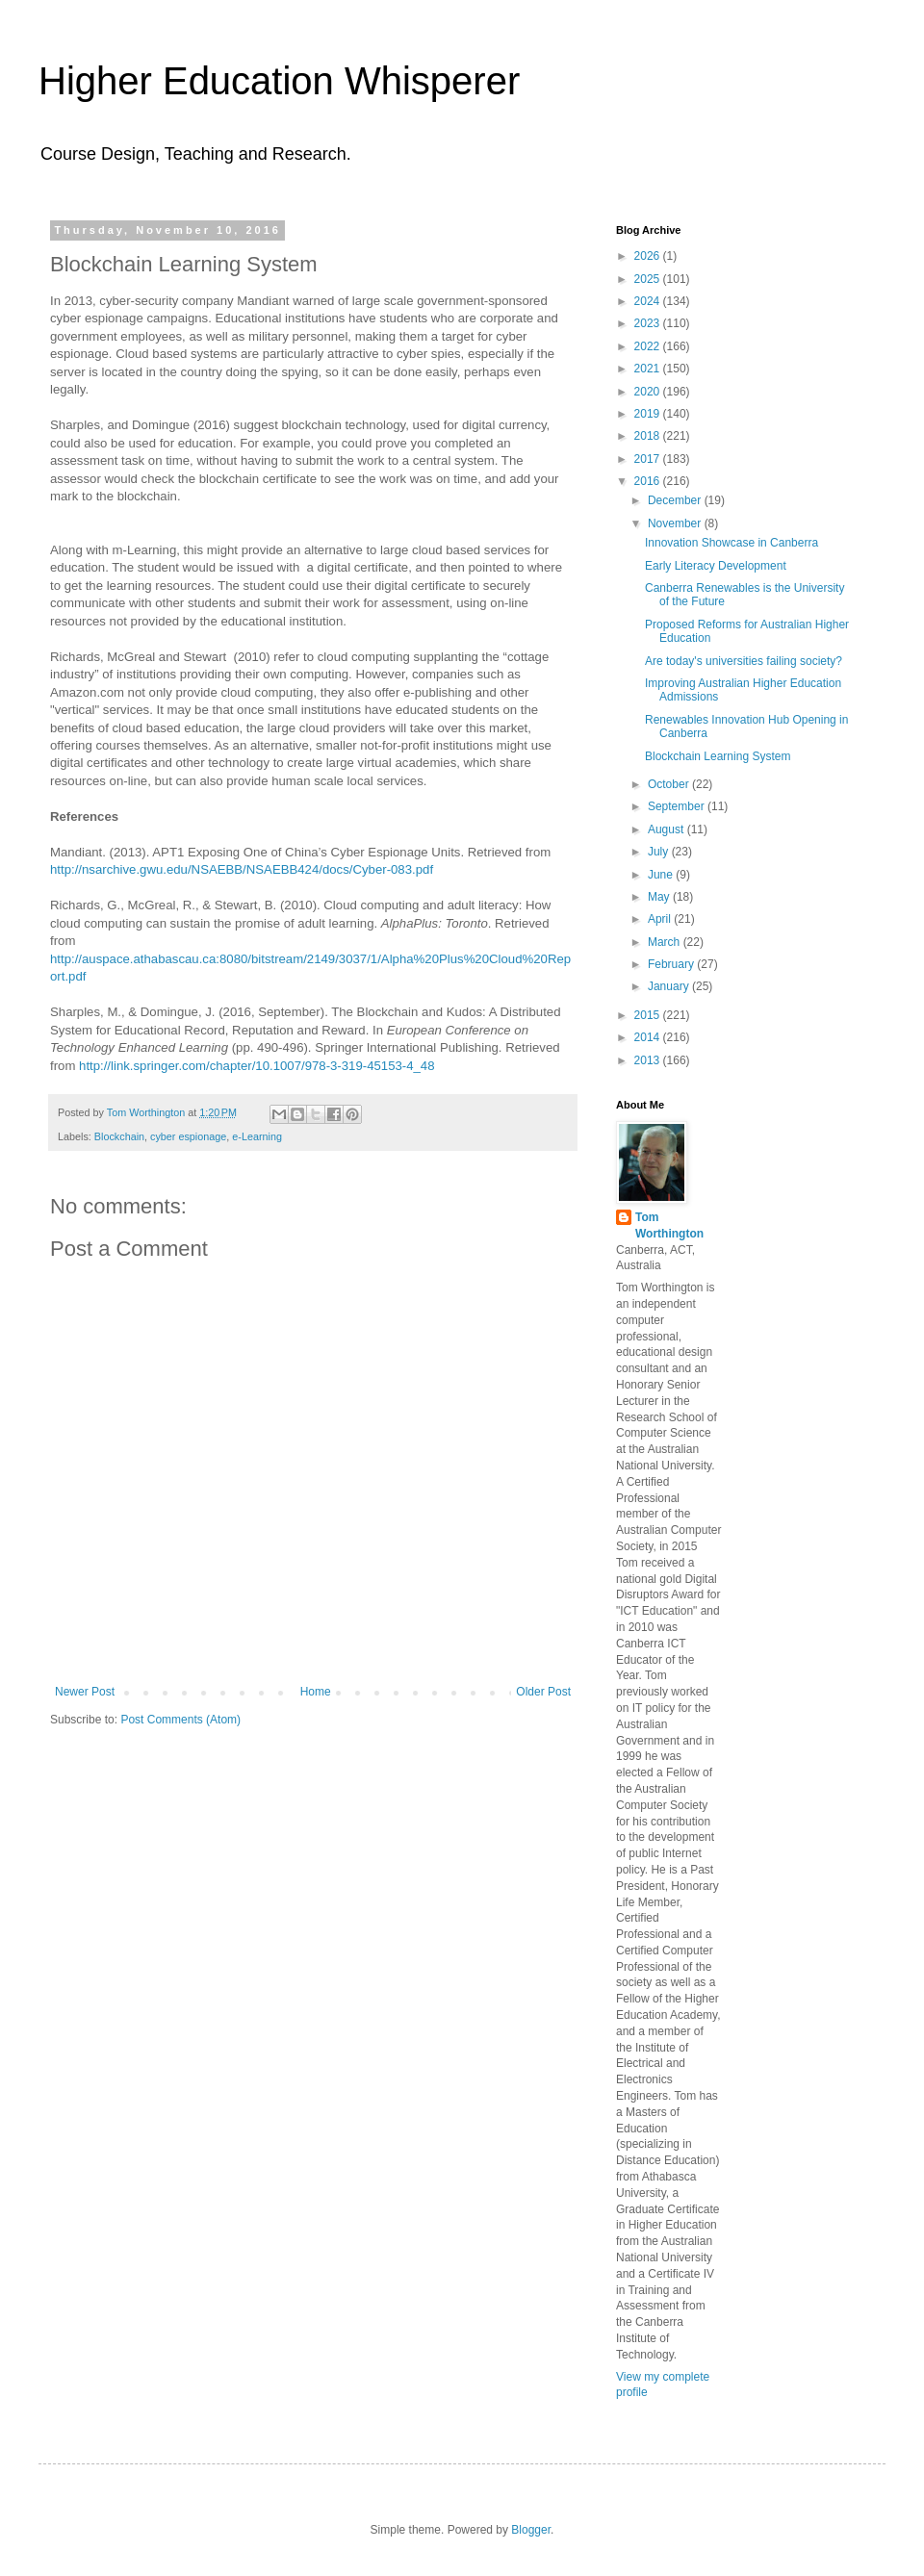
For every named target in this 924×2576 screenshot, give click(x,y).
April (661, 919)
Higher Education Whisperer (279, 81)
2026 (648, 256)
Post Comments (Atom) (180, 1719)
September (677, 806)
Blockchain (119, 1136)
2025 (648, 279)
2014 (648, 1037)
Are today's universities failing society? (743, 661)
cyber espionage (188, 1136)
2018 (648, 436)
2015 (648, 1015)
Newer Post (85, 1691)
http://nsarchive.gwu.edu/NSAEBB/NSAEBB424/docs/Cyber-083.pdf (241, 869)
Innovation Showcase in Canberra (731, 542)
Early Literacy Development (715, 566)
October (670, 784)
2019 (648, 414)
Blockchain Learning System (717, 756)
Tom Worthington (669, 1225)
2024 (648, 301)
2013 (648, 1060)
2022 (648, 346)
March (665, 942)
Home (315, 1691)
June (662, 874)
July (660, 851)
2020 (648, 391)
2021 (648, 368)
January (670, 986)
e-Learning (257, 1136)
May (660, 897)
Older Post (543, 1691)
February (672, 964)
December (676, 500)
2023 (648, 323)
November (676, 523)
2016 (648, 481)
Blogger (531, 2530)
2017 (648, 459)
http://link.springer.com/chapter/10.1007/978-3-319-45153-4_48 (257, 1065)
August (667, 829)
